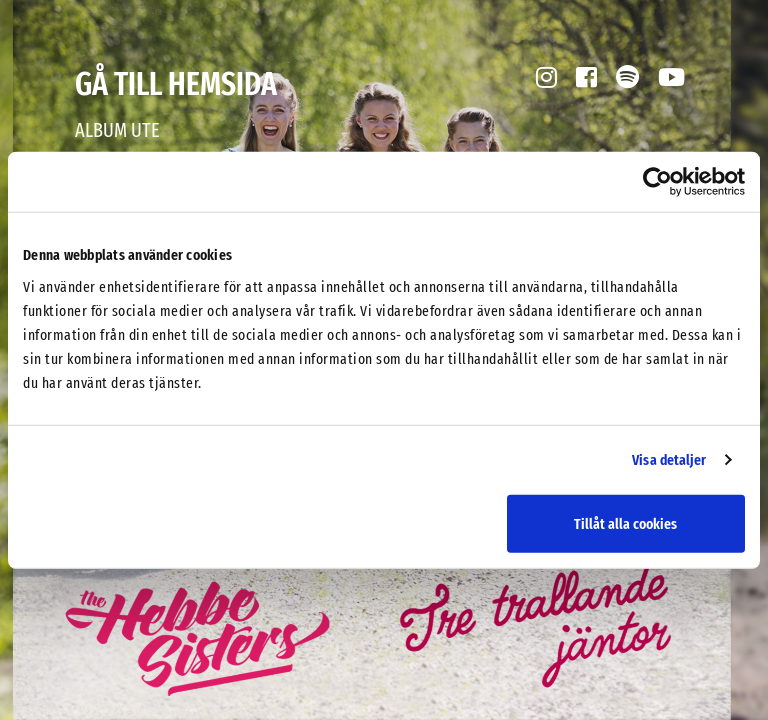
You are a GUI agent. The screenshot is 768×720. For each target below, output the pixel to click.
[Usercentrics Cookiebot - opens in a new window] (657, 182)
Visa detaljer (669, 460)
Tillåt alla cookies (625, 523)
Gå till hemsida (176, 84)
